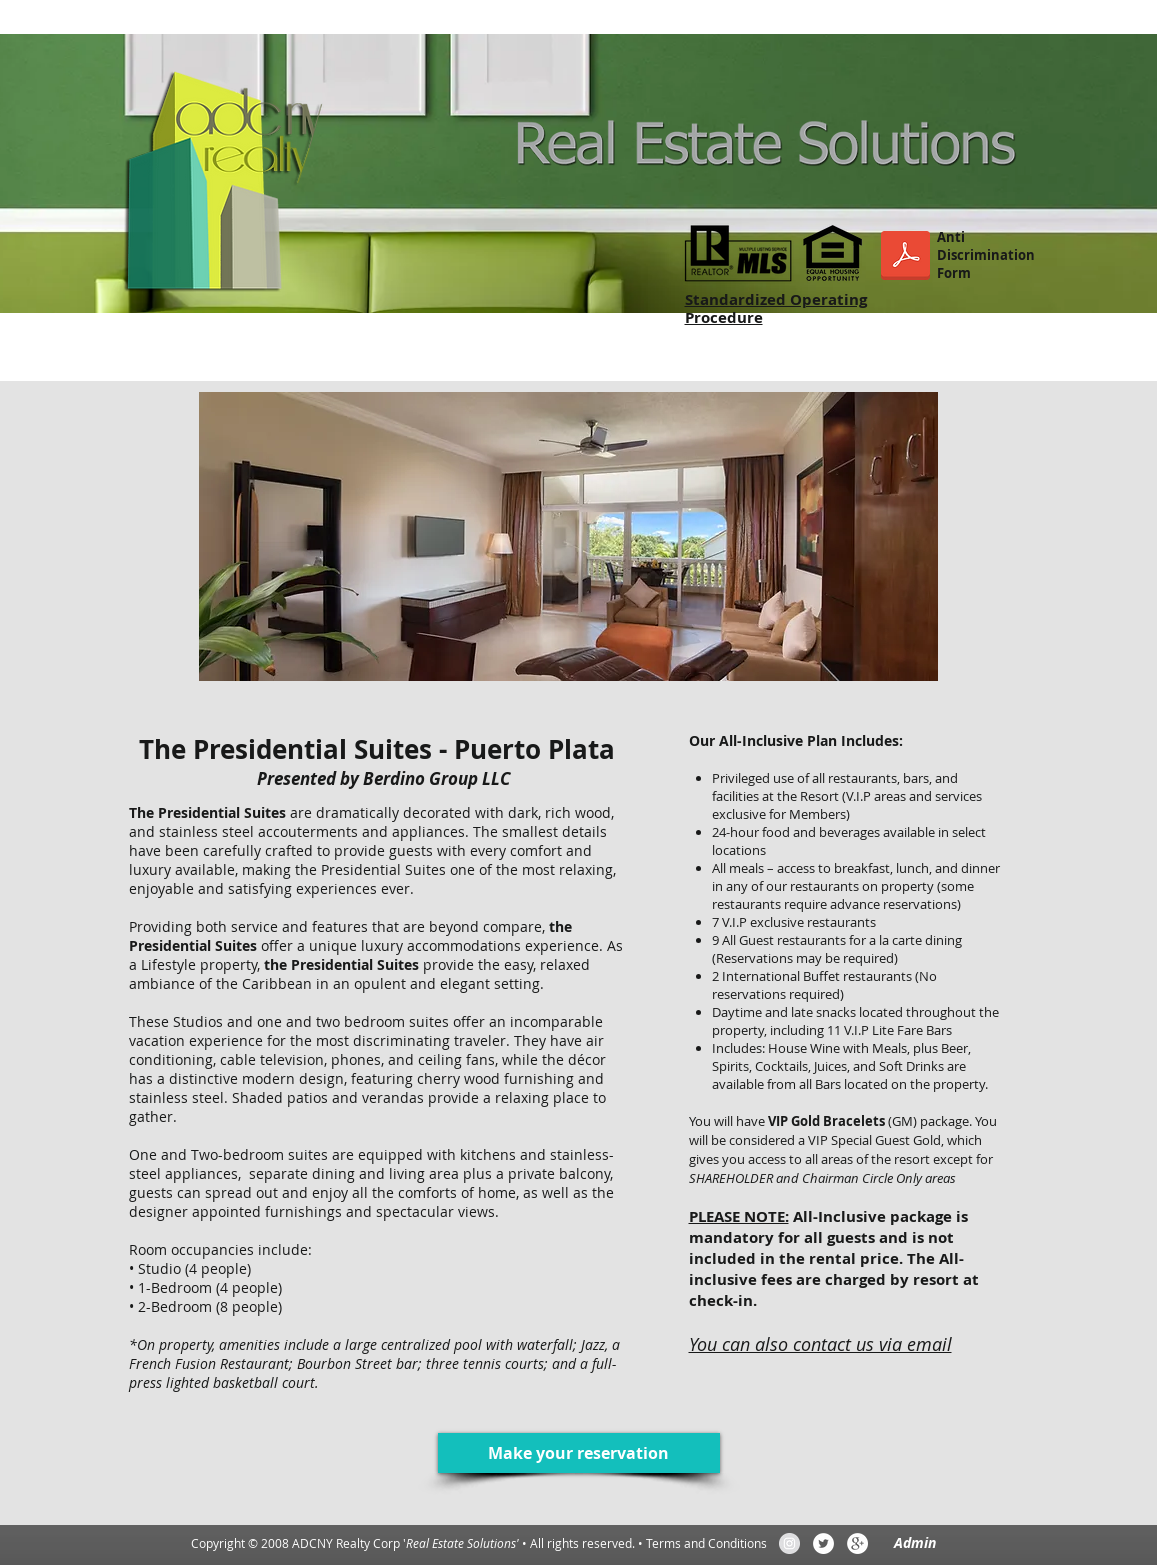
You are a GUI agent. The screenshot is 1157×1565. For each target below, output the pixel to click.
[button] (568, 536)
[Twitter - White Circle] (823, 1543)
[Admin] (915, 1542)
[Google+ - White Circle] (857, 1543)
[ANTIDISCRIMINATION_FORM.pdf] (905, 258)
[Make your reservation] (579, 1453)
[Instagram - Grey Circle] (789, 1543)
